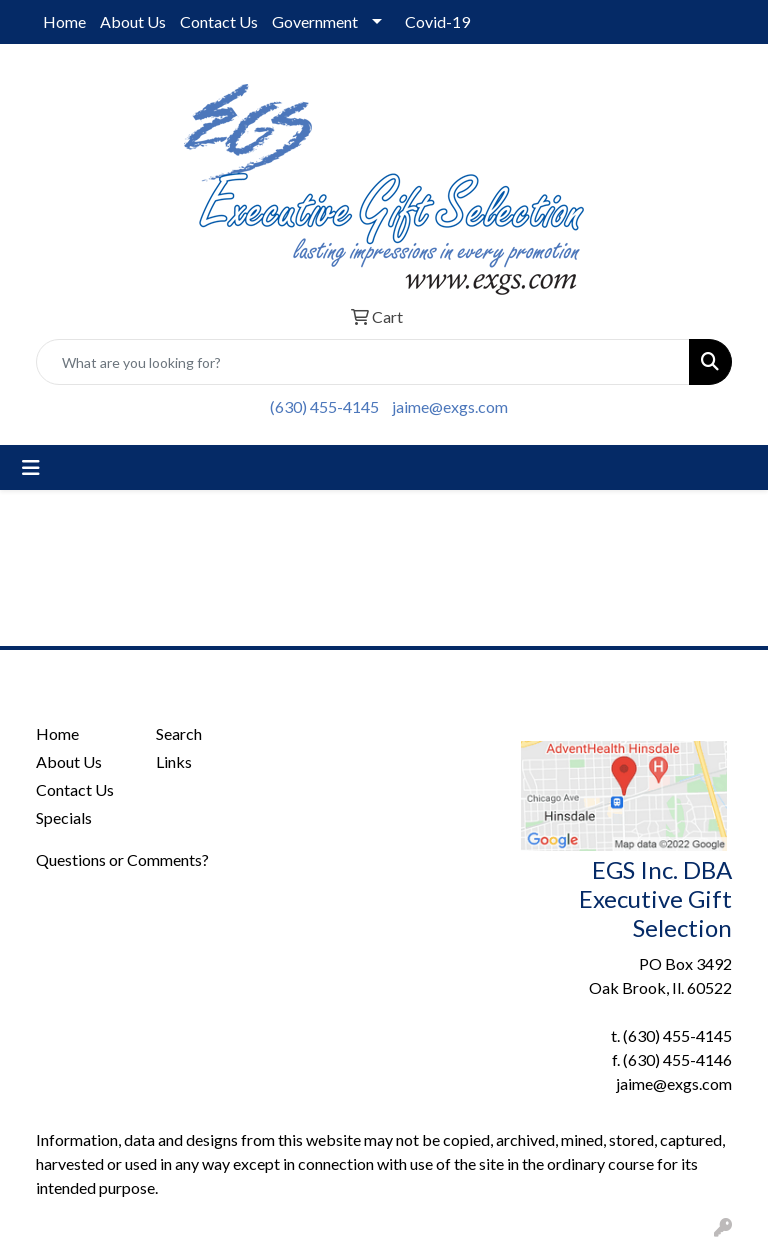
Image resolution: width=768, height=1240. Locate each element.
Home (64, 21)
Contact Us (219, 21)
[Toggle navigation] (31, 467)
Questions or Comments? (122, 859)
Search (179, 733)
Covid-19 (437, 21)
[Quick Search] (363, 362)
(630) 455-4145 (324, 406)
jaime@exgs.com (450, 406)
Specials (64, 817)
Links (174, 761)
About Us (133, 21)
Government (315, 21)
